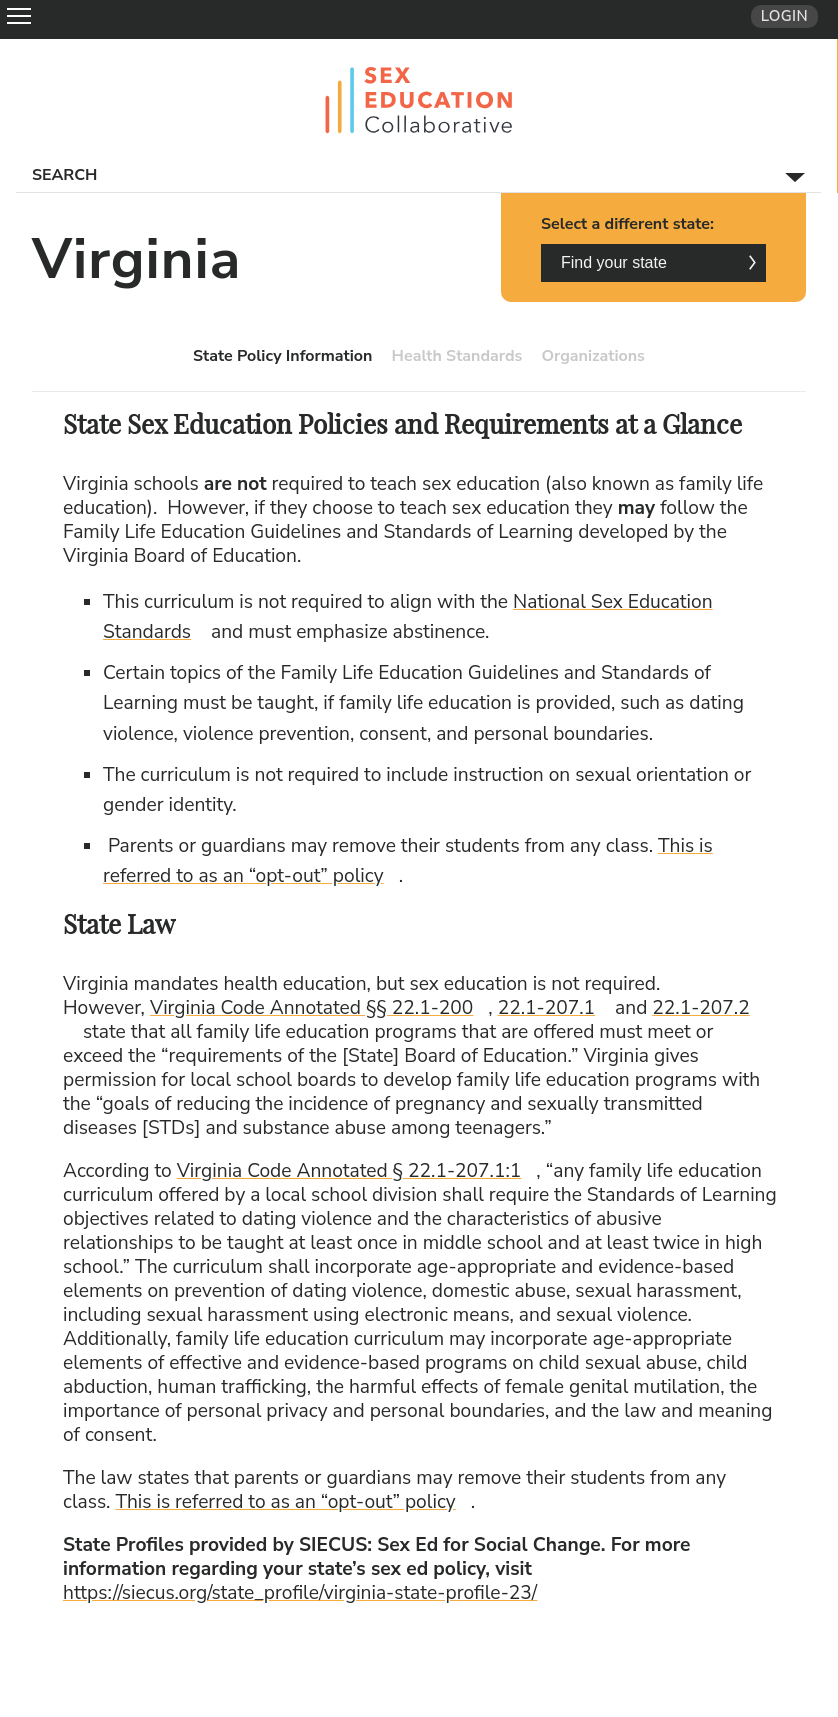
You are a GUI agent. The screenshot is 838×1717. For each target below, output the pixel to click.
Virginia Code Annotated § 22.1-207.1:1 (357, 1171)
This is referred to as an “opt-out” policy (292, 1502)
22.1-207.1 (554, 1008)
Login (784, 16)
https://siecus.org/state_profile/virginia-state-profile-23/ (307, 1593)
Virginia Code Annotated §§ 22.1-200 (319, 1008)
